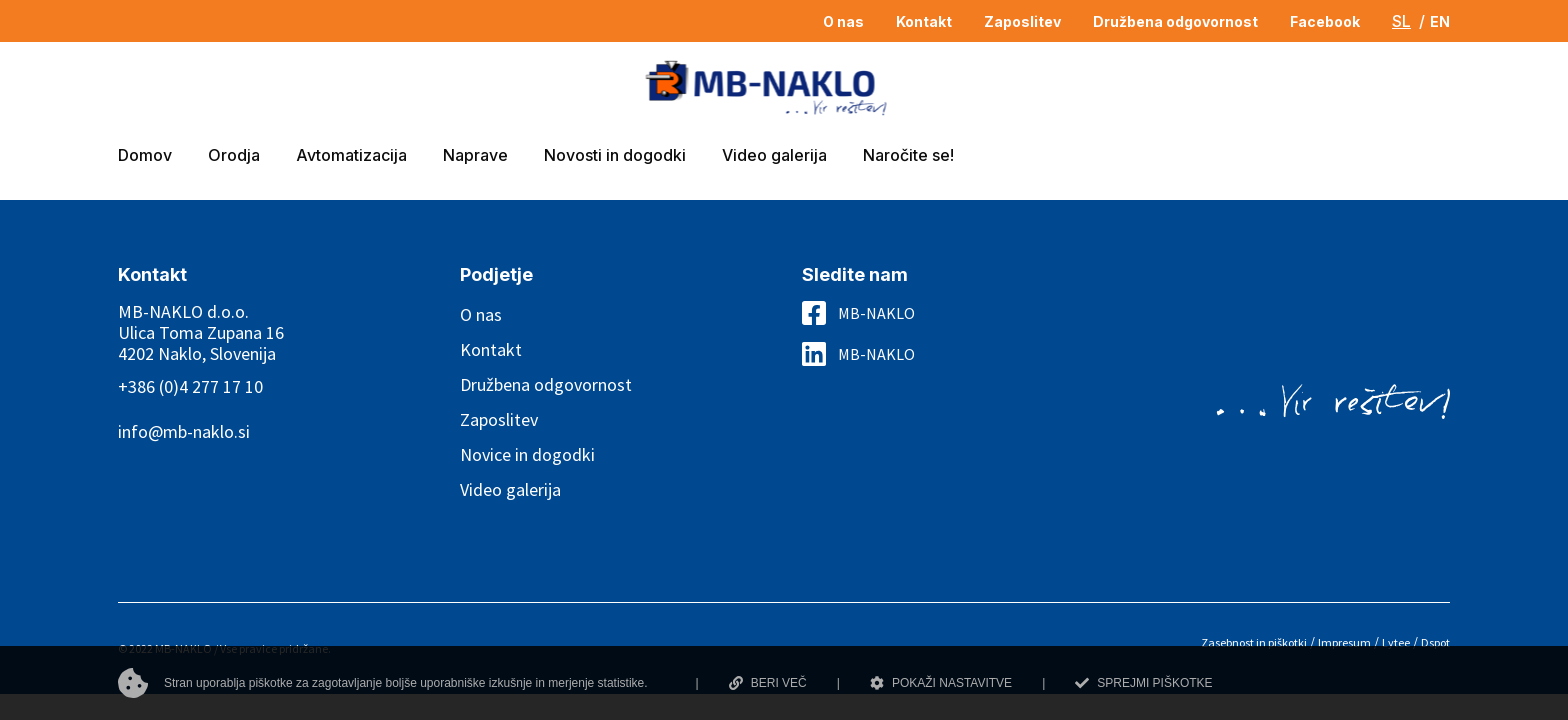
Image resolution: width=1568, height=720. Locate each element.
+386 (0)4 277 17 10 (190, 386)
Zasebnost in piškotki (1254, 642)
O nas (481, 314)
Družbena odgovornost (546, 384)
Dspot (1435, 642)
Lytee (1396, 642)
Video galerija (510, 489)
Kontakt (491, 349)
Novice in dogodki (527, 454)
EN (1440, 21)
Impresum (1344, 642)
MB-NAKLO (876, 313)
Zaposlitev (499, 419)
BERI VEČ (768, 683)
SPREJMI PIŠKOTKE (1143, 683)
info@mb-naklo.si (184, 431)
